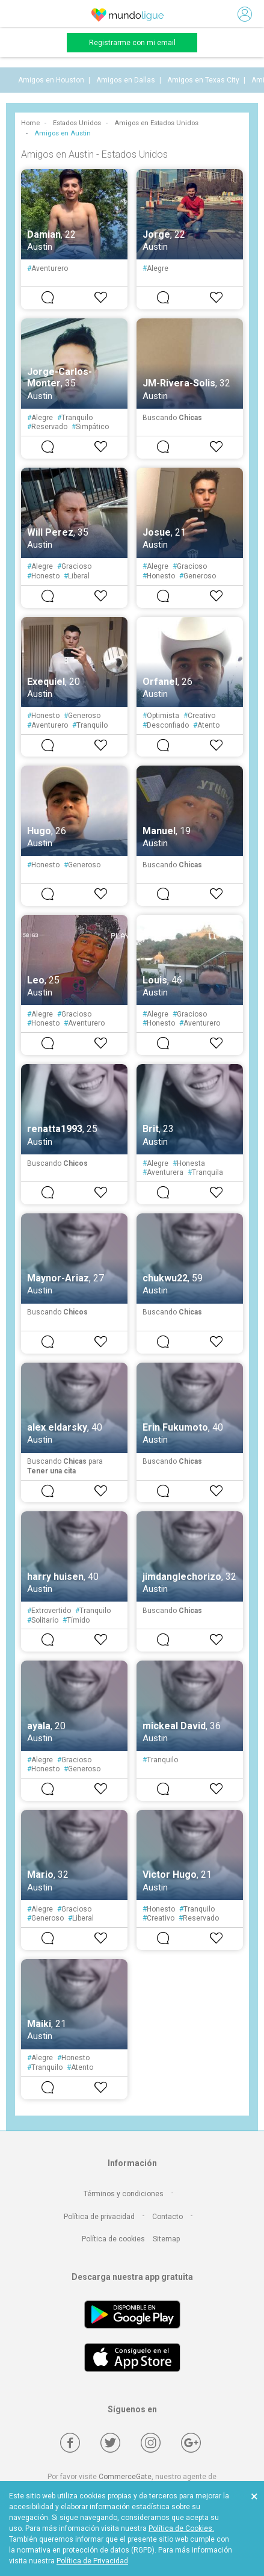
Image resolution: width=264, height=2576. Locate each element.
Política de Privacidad (92, 2561)
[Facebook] (70, 2443)
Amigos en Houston (51, 80)
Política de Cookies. (181, 2528)
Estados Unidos (77, 123)
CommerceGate (125, 2476)
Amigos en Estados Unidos (156, 123)
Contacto (167, 2216)
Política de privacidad (99, 2216)
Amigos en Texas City (203, 80)
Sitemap (166, 2239)
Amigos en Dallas (125, 80)
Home (30, 123)
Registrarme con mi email (132, 43)
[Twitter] (110, 2443)
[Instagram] (151, 2443)
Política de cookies (113, 2239)
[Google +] (191, 2443)
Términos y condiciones (124, 2194)
